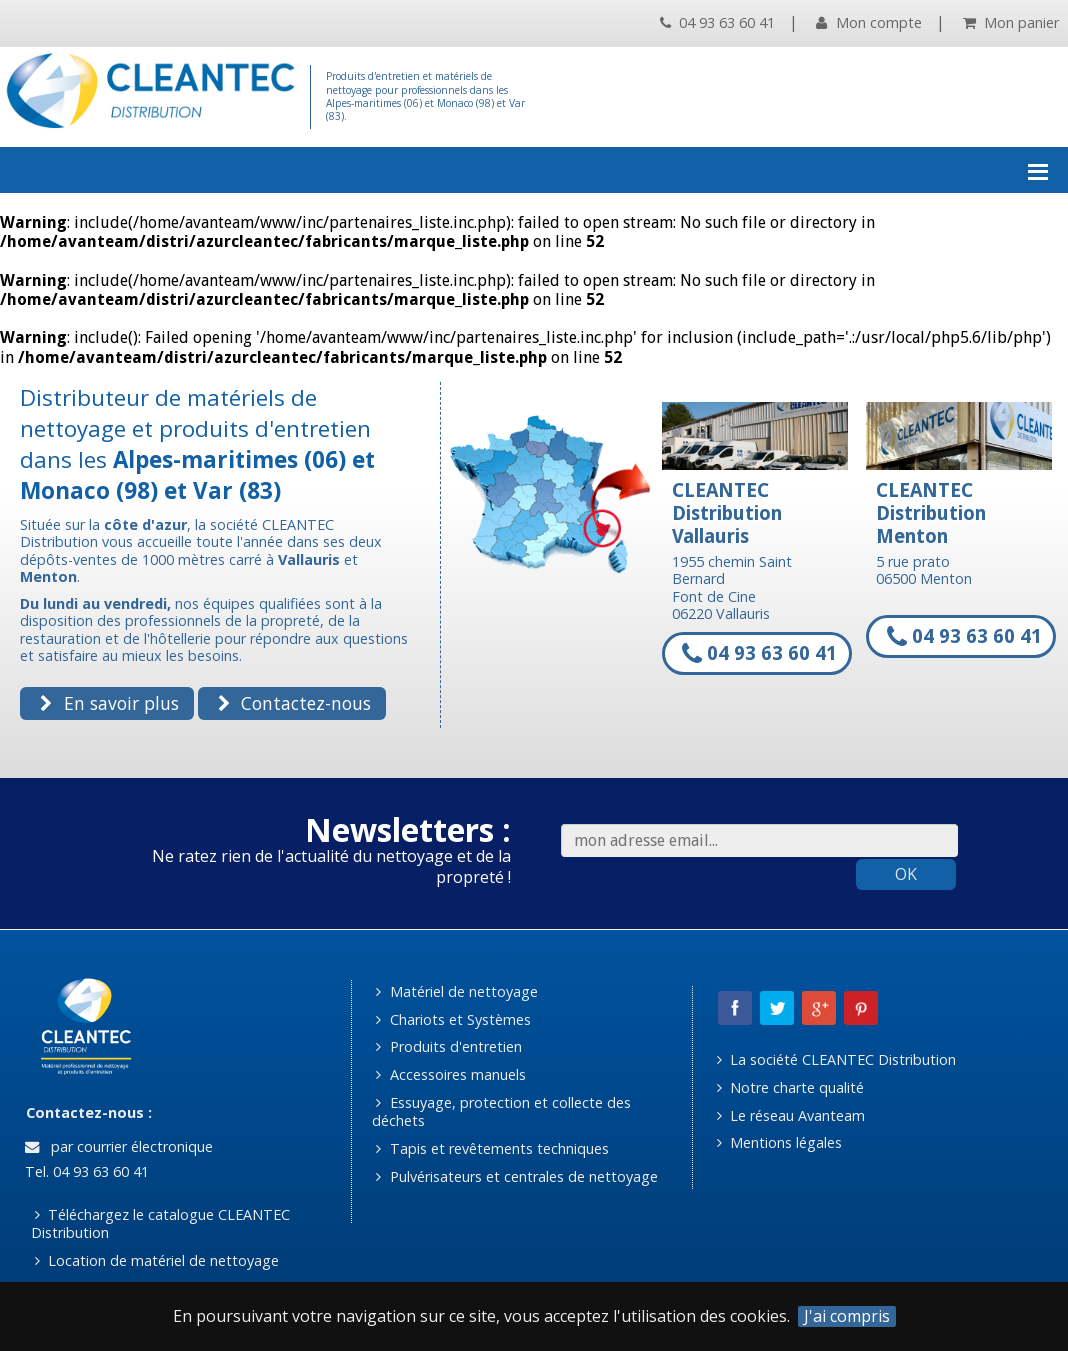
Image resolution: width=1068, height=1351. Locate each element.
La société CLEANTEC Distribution (836, 1059)
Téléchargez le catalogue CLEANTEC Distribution (161, 1224)
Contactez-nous (294, 703)
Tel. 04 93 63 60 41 (85, 1171)
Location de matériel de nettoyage (157, 1260)
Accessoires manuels (450, 1074)
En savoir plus (109, 703)
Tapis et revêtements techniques (492, 1148)
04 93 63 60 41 (717, 22)
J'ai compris (847, 1316)
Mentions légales (779, 1142)
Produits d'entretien (448, 1046)
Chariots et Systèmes (453, 1019)
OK (906, 874)
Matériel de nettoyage (456, 991)
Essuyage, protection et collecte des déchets (501, 1112)
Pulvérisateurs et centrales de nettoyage (516, 1176)
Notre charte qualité (790, 1087)
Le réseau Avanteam (791, 1115)
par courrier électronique (119, 1146)
